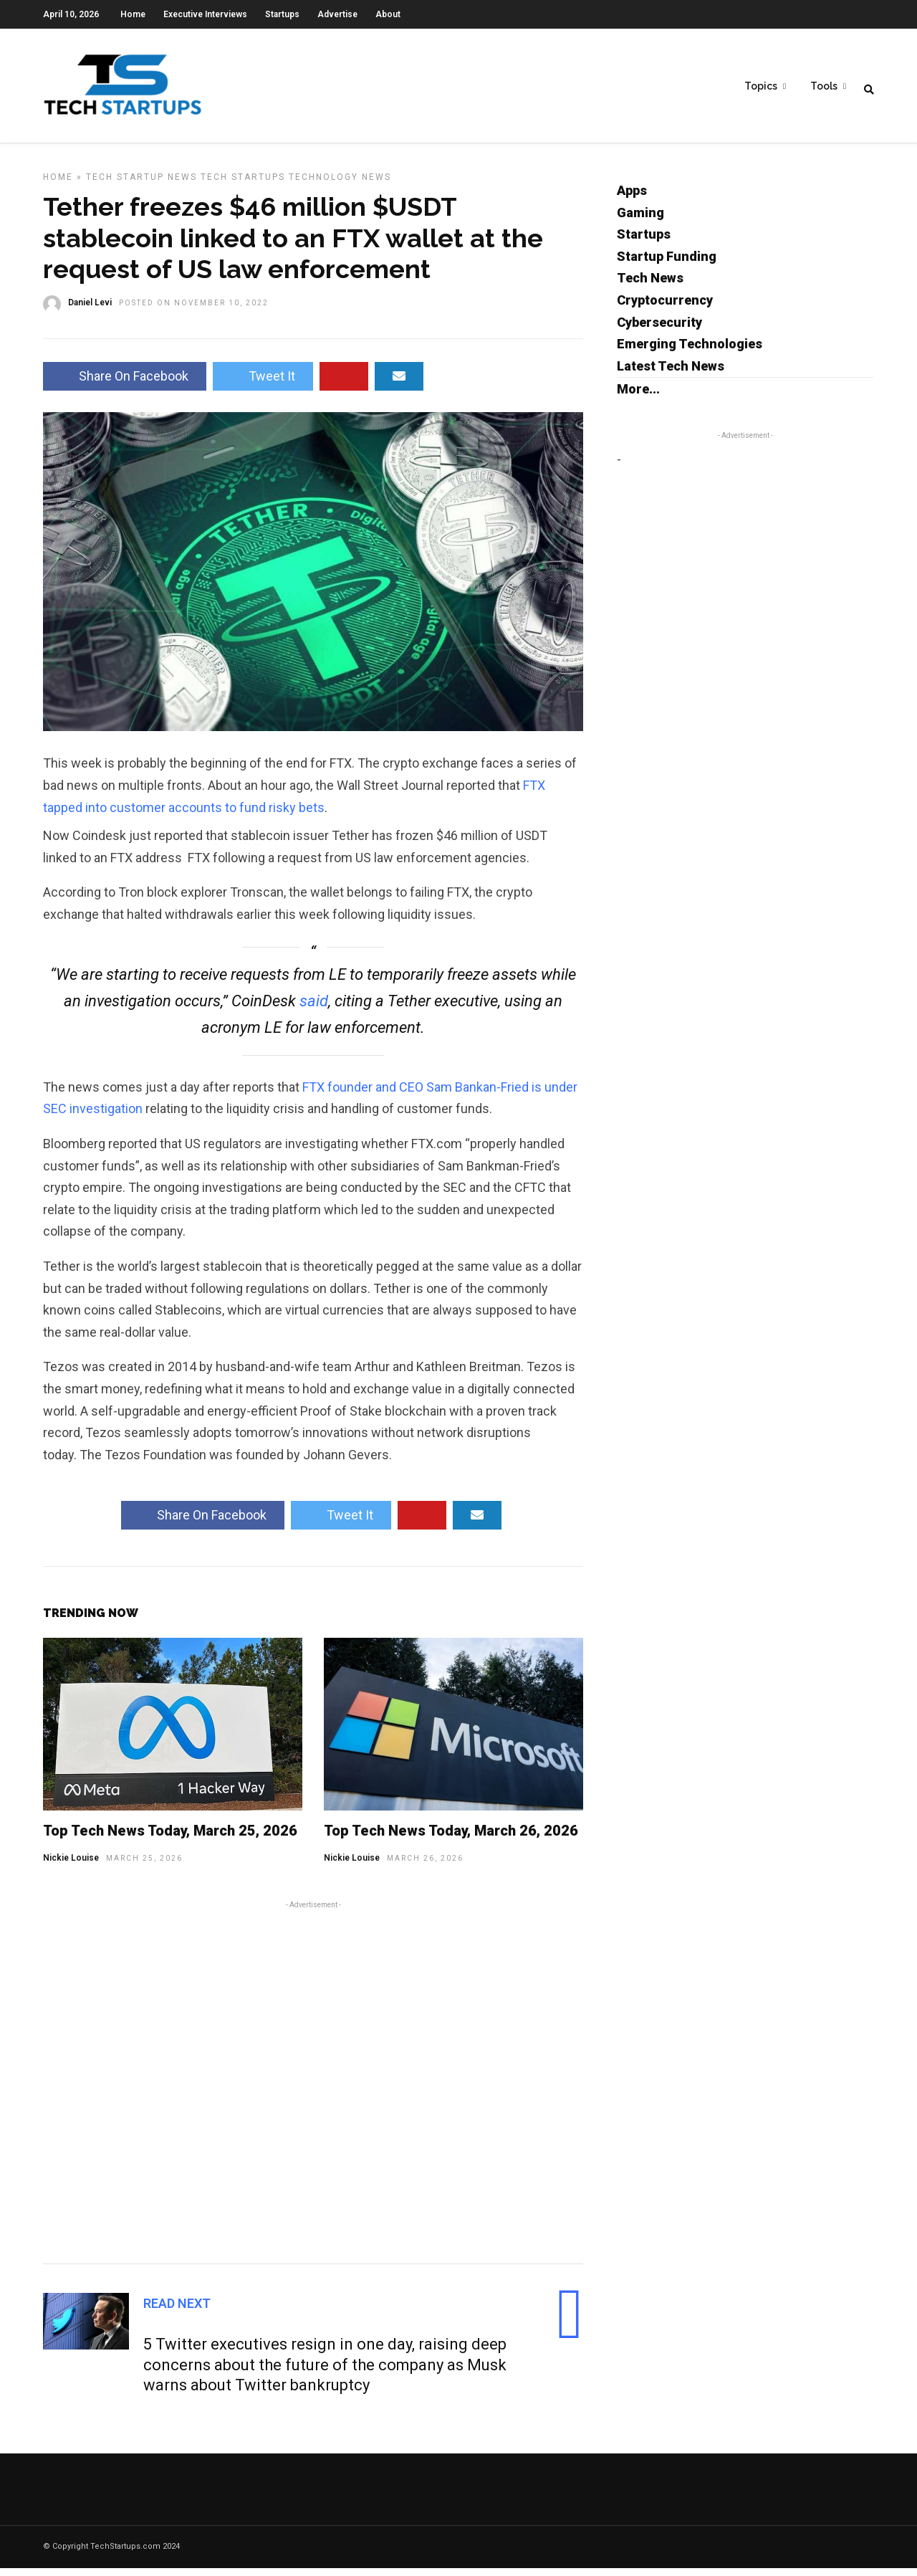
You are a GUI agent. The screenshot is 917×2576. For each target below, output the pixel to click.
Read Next (177, 2311)
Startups (282, 14)
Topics (760, 86)
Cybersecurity (659, 330)
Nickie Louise (71, 1866)
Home (132, 14)
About (387, 14)
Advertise (337, 14)
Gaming (640, 220)
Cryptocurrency (665, 307)
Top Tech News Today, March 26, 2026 (451, 1838)
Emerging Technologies (689, 351)
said (313, 1009)
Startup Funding (666, 264)
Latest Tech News (670, 373)
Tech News (650, 285)
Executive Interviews (205, 14)
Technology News (340, 185)
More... (638, 396)
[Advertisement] (313, 2088)
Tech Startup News (141, 185)
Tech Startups (243, 185)
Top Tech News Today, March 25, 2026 (170, 1838)
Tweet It (263, 383)
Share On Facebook (124, 383)
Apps (632, 198)
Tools (823, 86)
